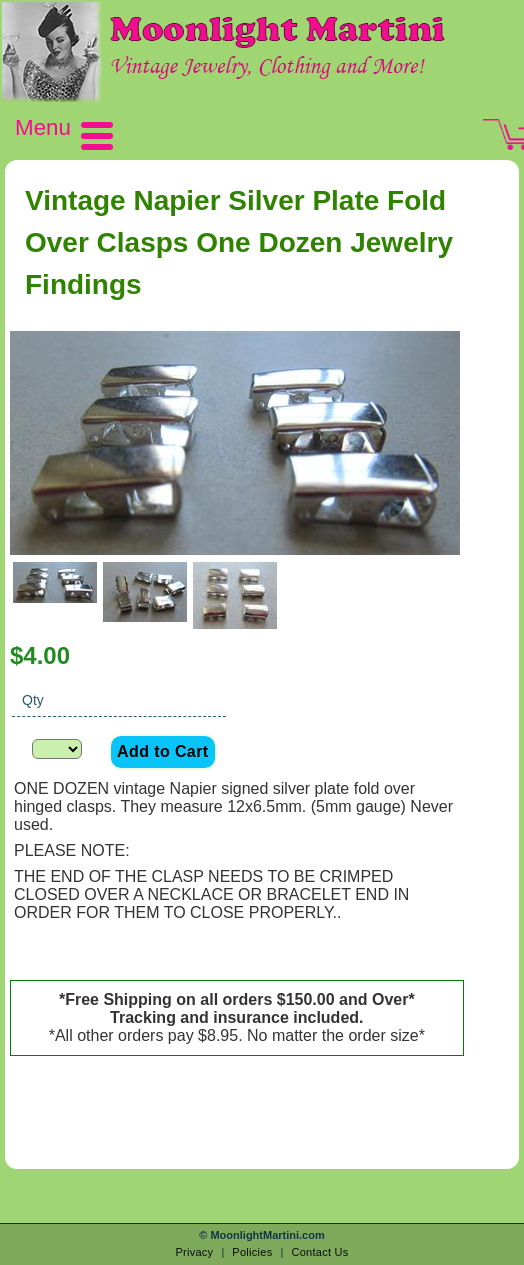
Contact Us (319, 1252)
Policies (252, 1252)
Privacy (194, 1252)
